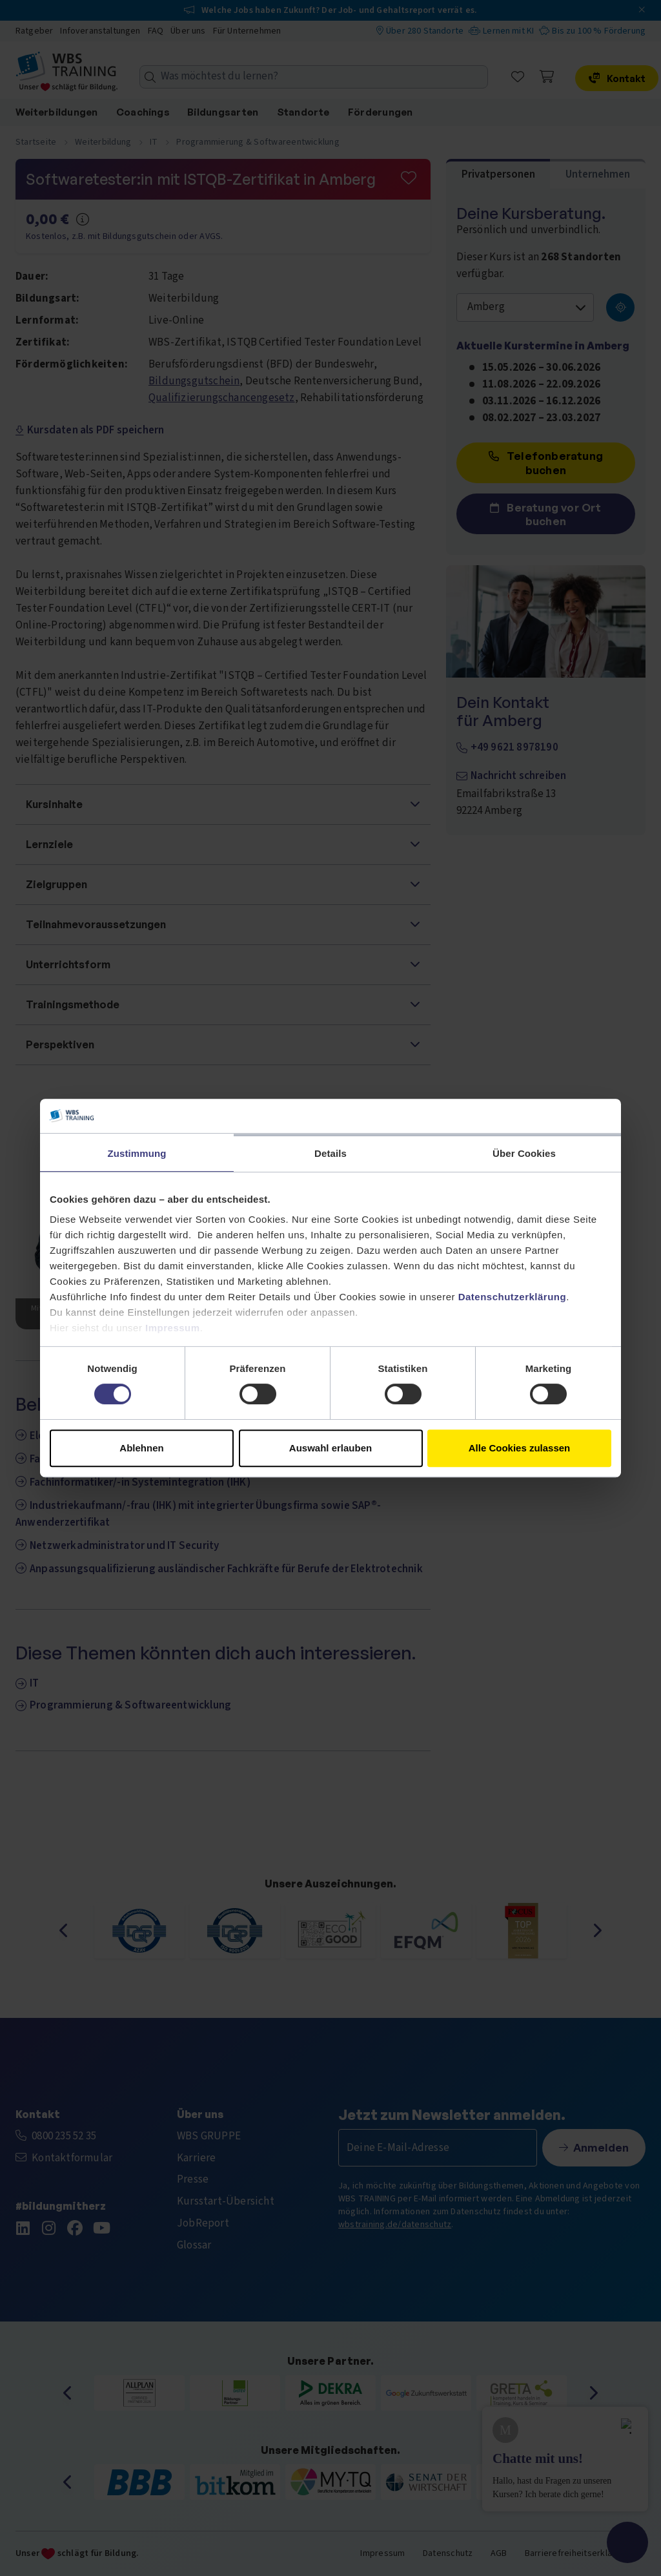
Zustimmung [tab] (137, 1153)
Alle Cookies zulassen (520, 1447)
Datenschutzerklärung (512, 1296)
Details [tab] (330, 1153)
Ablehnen (141, 1447)
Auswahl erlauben (330, 1447)
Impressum (172, 1327)
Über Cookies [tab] (524, 1153)
